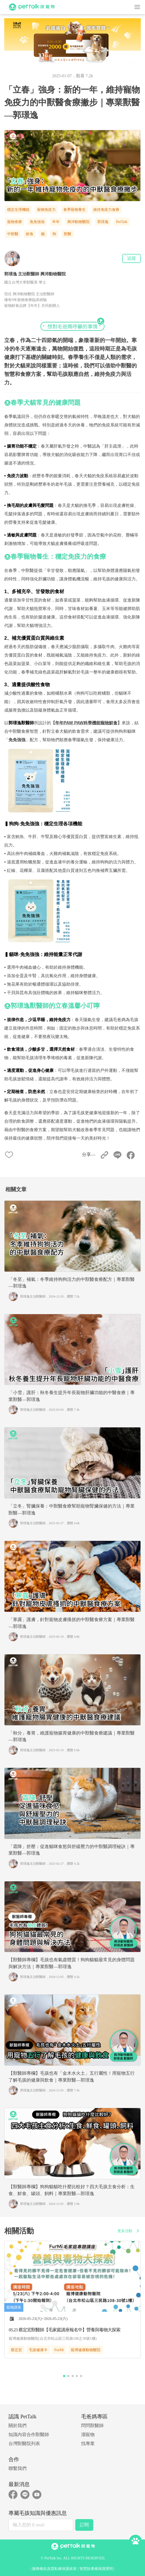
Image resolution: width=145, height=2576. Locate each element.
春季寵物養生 (74, 210)
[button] (64, 2376)
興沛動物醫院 (78, 222)
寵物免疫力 (46, 210)
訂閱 (84, 2524)
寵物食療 (14, 222)
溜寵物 (88, 2434)
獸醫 (67, 234)
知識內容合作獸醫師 (28, 2434)
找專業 (88, 2443)
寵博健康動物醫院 (85, 2350)
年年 (56, 222)
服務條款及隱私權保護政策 (54, 2569)
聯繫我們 (17, 2468)
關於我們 (17, 2425)
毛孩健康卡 (38, 2350)
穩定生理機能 (18, 210)
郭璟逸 (102, 222)
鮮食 (29, 234)
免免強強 (37, 222)
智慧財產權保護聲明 (96, 2569)
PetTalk (122, 222)
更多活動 (129, 2231)
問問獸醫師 (92, 2425)
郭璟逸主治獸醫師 (33, 1296)
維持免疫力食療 (106, 210)
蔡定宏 (16, 2350)
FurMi (59, 2350)
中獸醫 (12, 234)
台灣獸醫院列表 (24, 2443)
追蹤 (131, 258)
